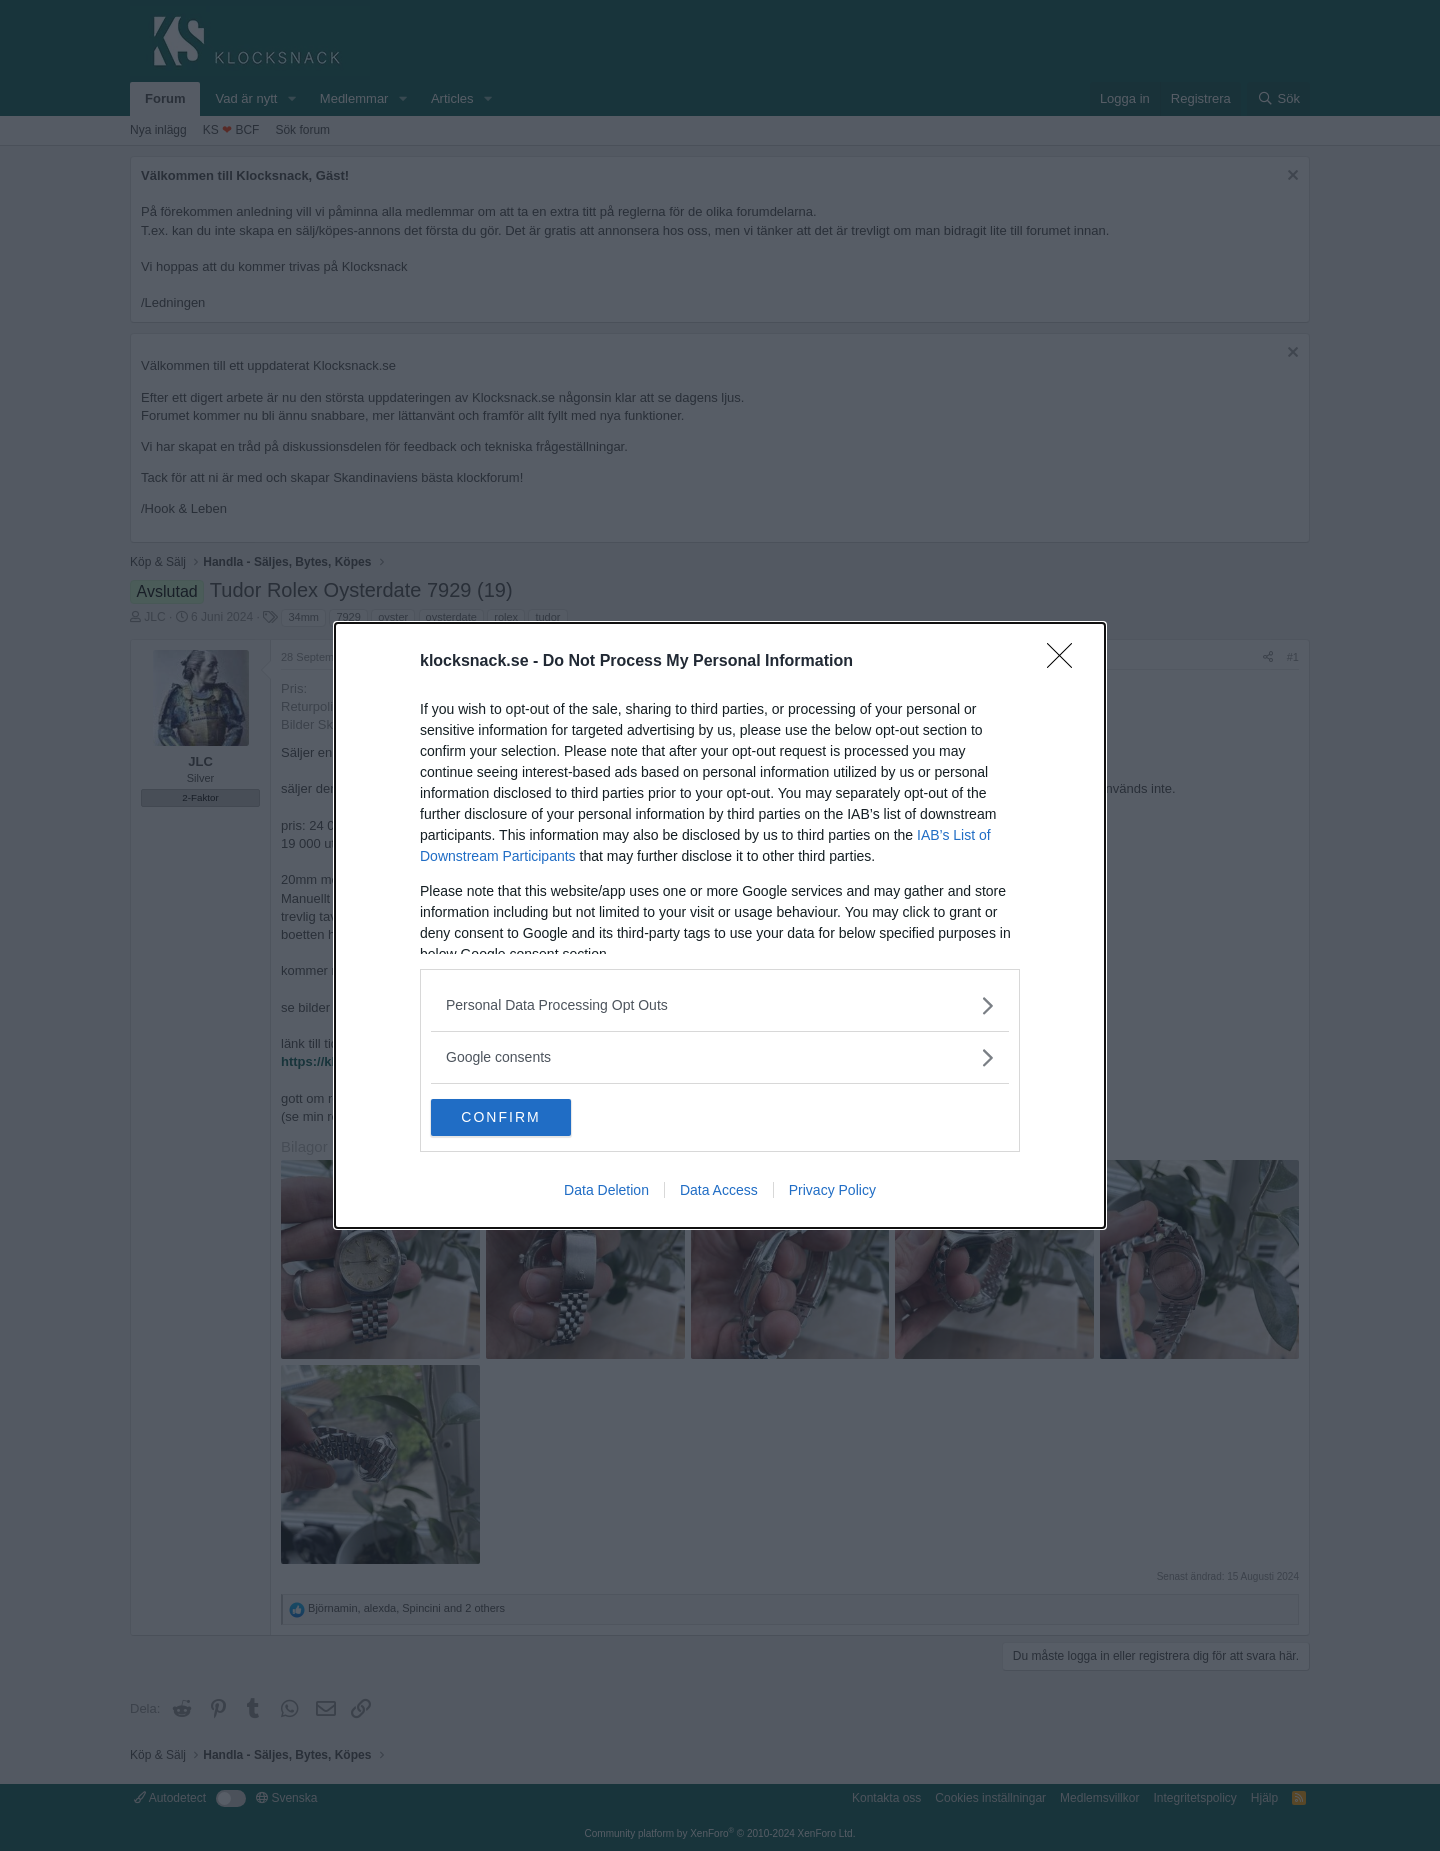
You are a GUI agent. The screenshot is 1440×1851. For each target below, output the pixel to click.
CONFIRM (525, 1117)
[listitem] (720, 1004)
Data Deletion (606, 1192)
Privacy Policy (832, 1192)
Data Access (719, 1192)
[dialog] (720, 926)
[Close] (1066, 661)
